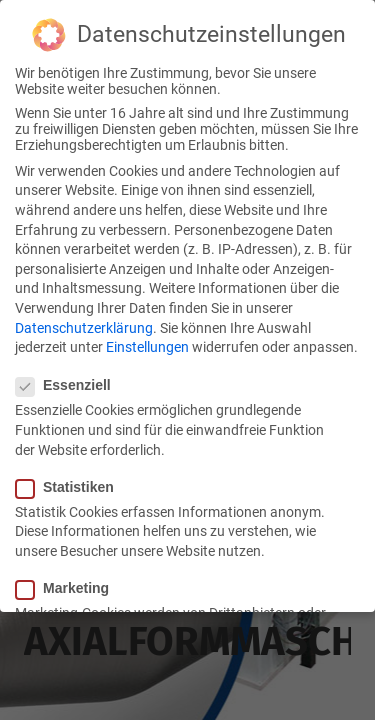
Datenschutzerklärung (84, 325)
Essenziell (69, 383)
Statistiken (71, 484)
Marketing (68, 586)
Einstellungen (147, 345)
